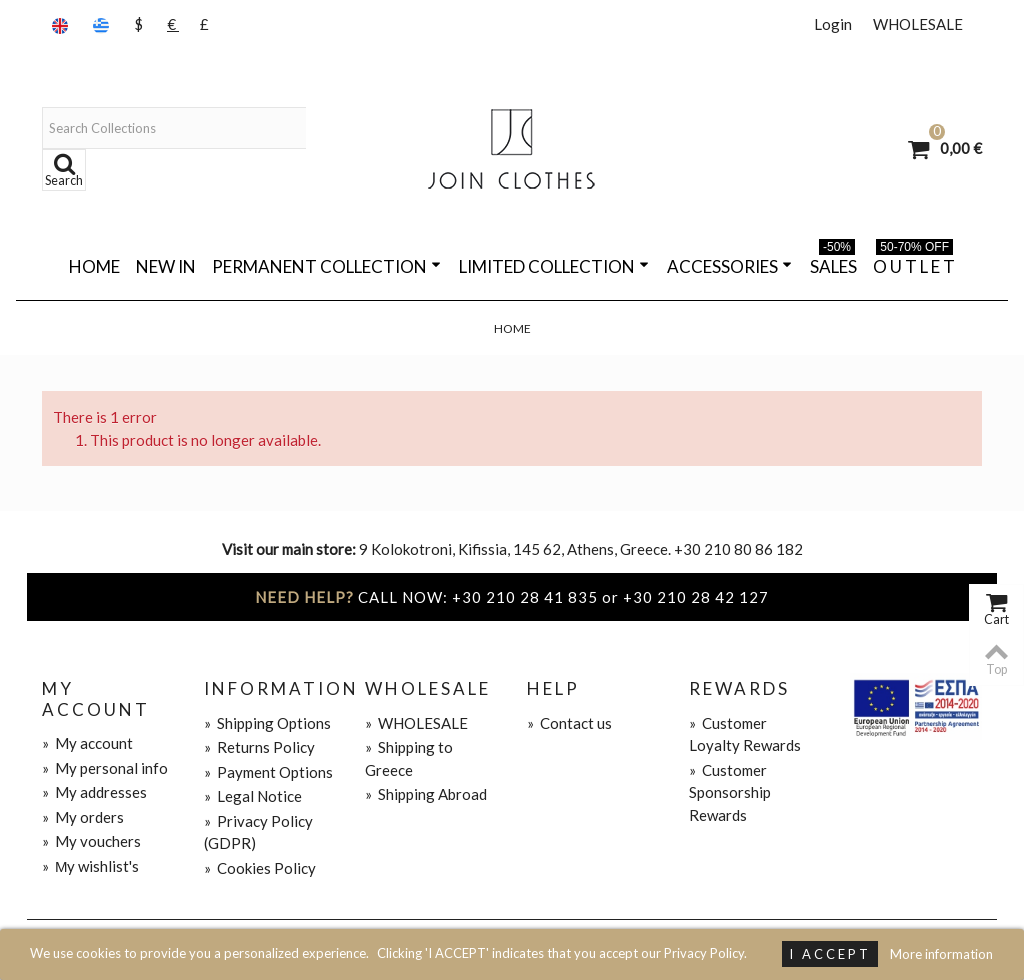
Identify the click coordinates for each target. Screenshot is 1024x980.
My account (87, 743)
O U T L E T (914, 263)
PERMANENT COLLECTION (326, 266)
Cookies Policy (260, 868)
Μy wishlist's (91, 866)
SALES (833, 263)
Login (833, 24)
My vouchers (91, 841)
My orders (83, 817)
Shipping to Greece (409, 758)
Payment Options (268, 772)
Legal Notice (253, 796)
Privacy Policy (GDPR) (258, 832)
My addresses (94, 792)
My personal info (105, 768)
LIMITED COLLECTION (554, 266)
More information (941, 954)
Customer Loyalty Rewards (745, 734)
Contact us (569, 723)
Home (94, 266)
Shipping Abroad (426, 794)
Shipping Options (267, 723)
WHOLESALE (918, 24)
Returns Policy (259, 747)
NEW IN (166, 266)
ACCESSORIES (729, 266)
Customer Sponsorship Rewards (730, 792)
